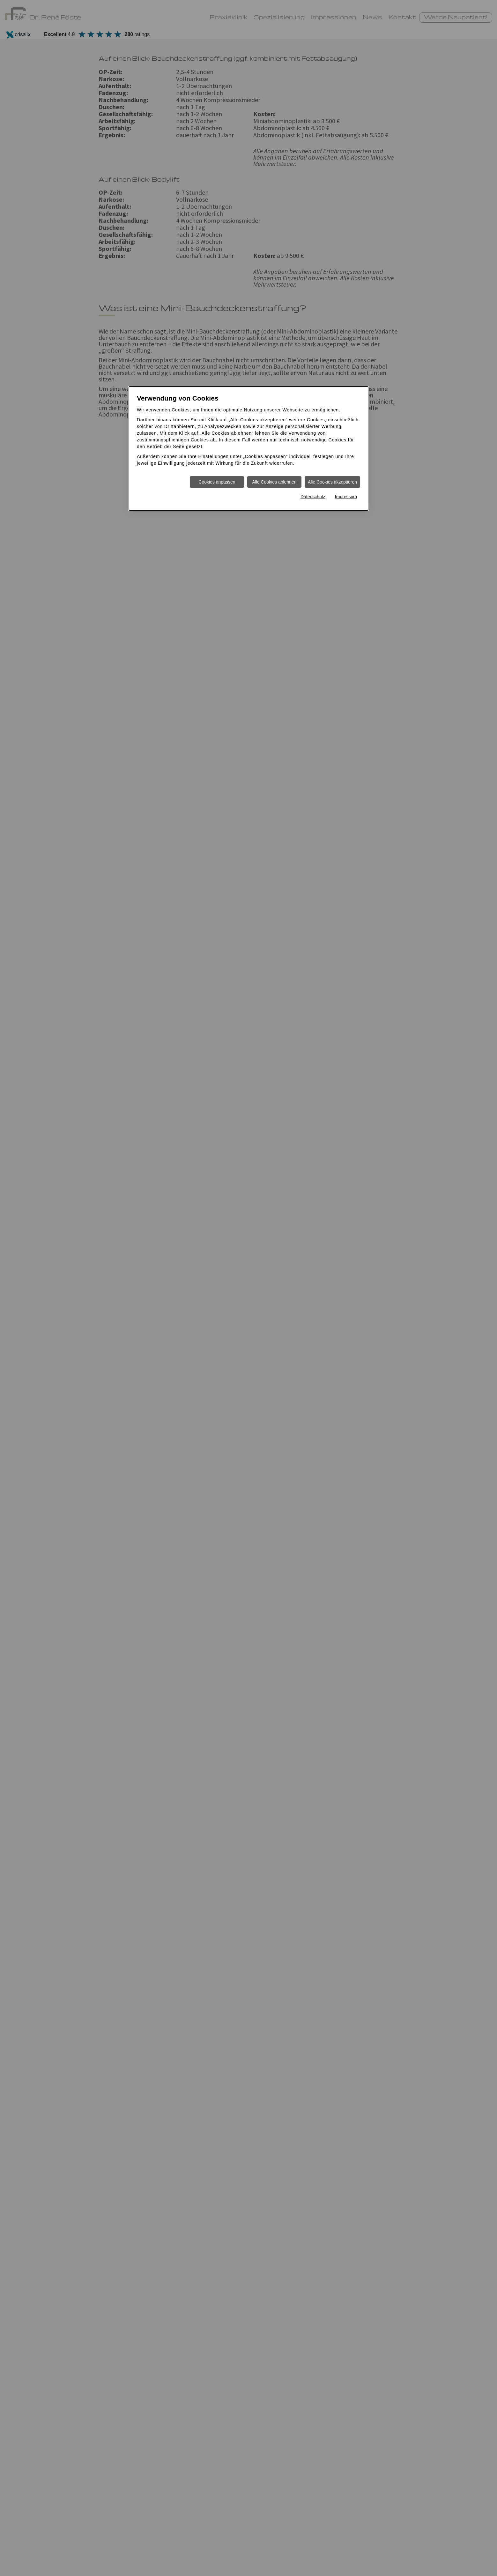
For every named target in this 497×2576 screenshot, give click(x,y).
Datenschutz (312, 496)
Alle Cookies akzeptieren (332, 481)
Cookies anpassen (216, 481)
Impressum (346, 496)
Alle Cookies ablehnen (274, 481)
